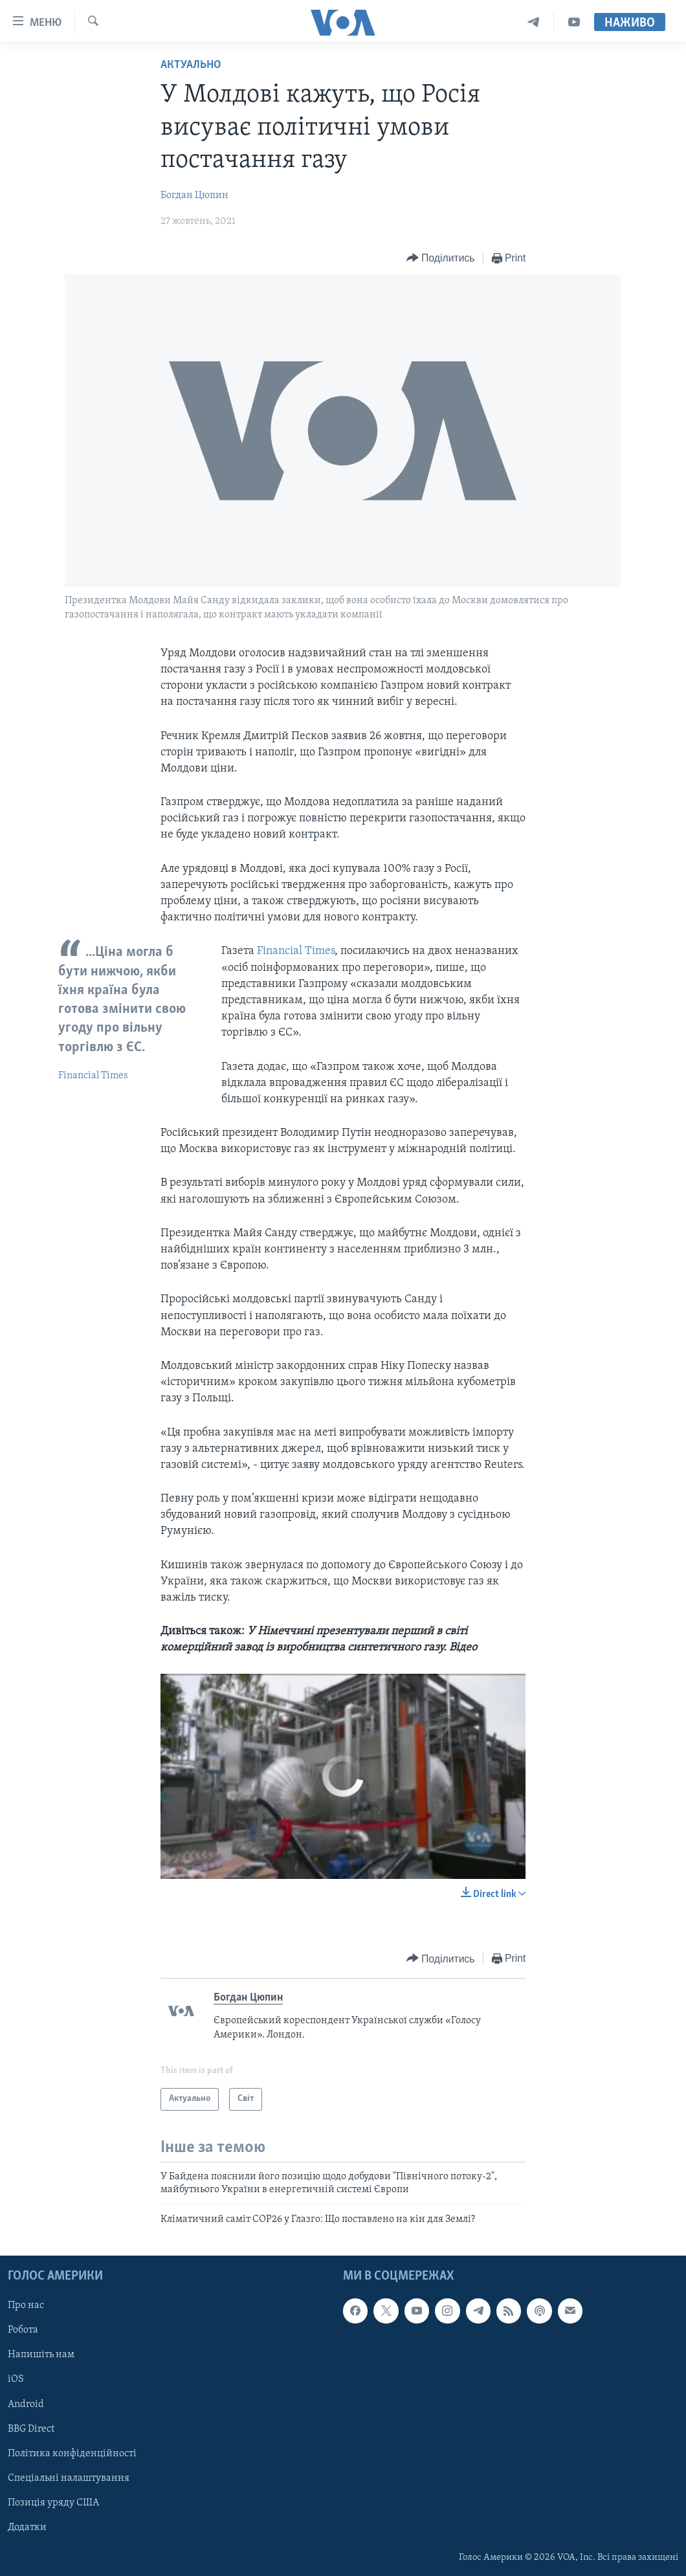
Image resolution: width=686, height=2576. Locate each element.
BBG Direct (31, 2429)
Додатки (27, 2527)
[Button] (440, 258)
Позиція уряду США (53, 2503)
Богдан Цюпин (194, 195)
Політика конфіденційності (72, 2453)
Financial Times (93, 1076)
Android (26, 2404)
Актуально (190, 65)
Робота (23, 2330)
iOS (16, 2379)
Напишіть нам (41, 2354)
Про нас (26, 2305)
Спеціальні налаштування (68, 2478)
